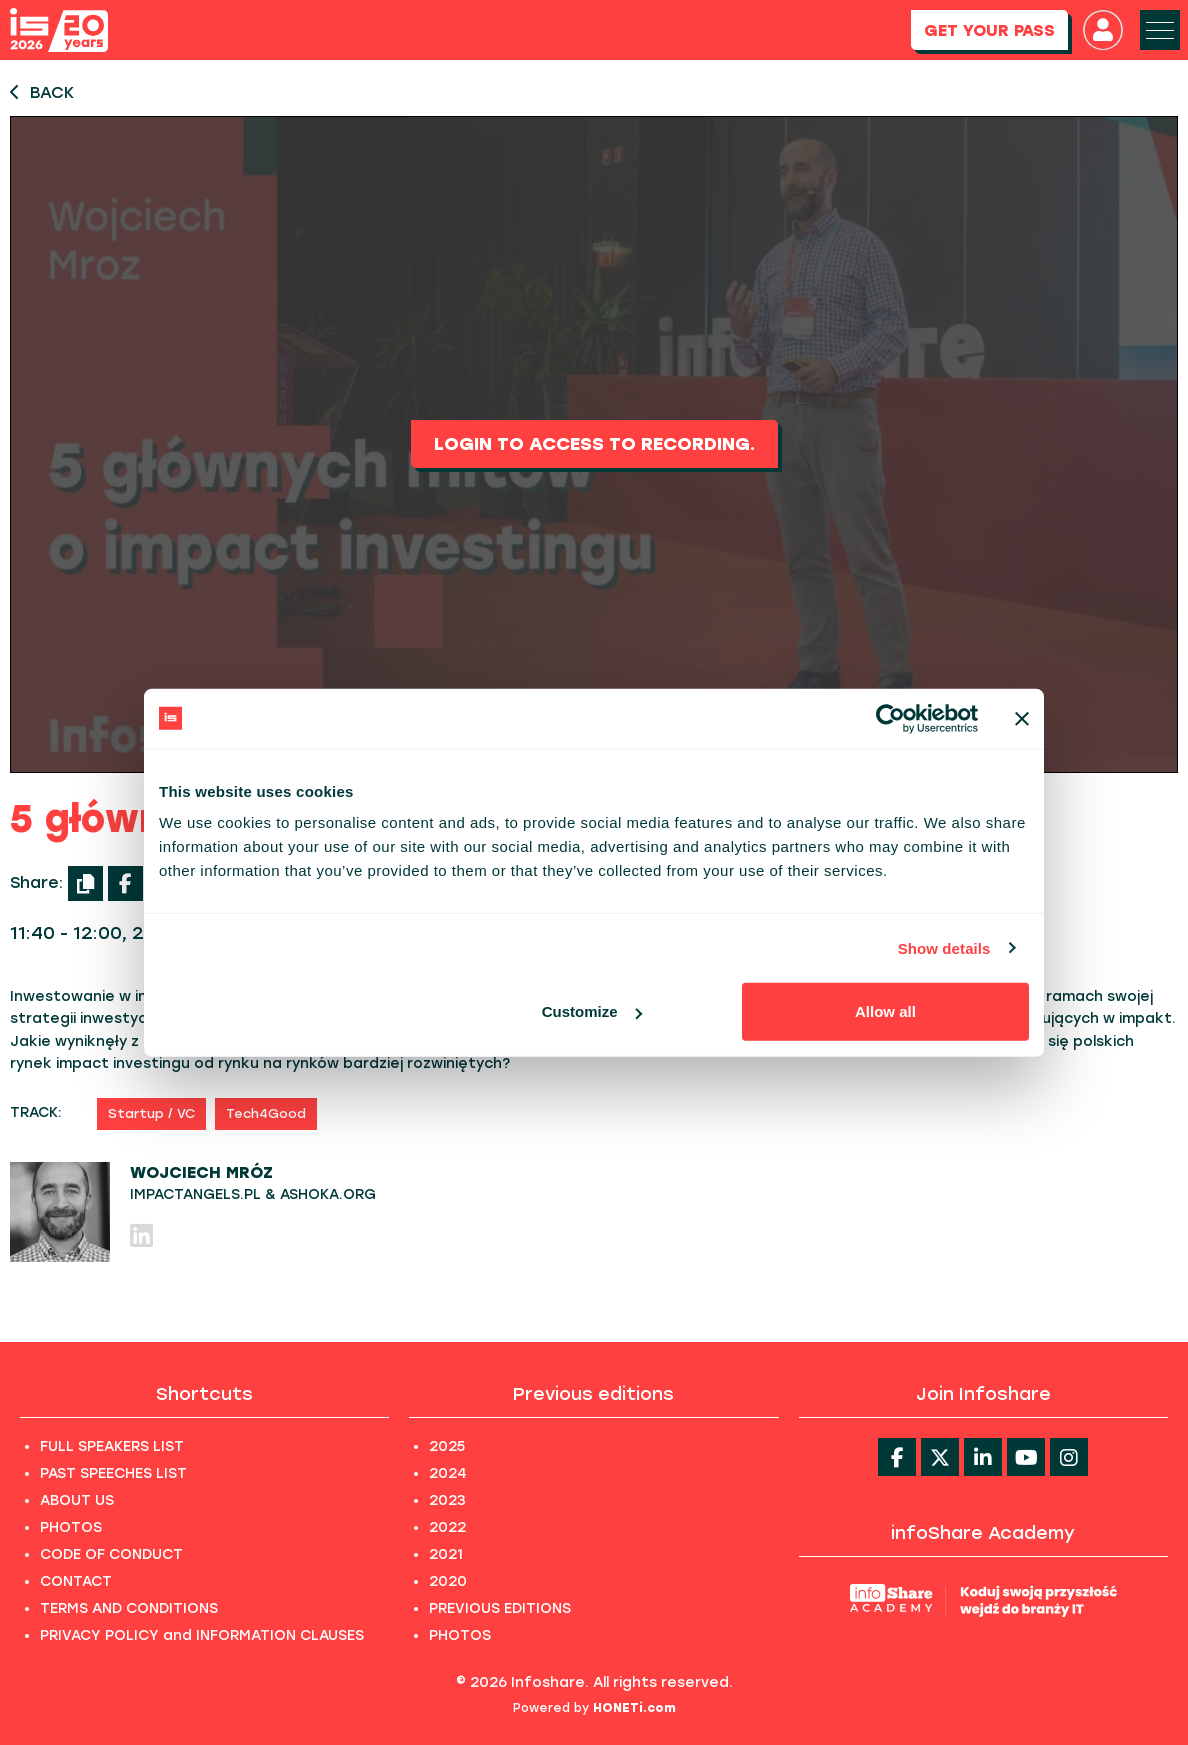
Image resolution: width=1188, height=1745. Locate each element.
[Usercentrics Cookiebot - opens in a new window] (890, 718)
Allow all (885, 1011)
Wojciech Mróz (201, 1172)
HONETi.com (634, 1708)
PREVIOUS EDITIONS (500, 1608)
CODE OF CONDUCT (111, 1554)
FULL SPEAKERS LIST (112, 1446)
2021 (446, 1554)
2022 (447, 1527)
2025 (447, 1446)
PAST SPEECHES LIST (113, 1473)
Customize (592, 1011)
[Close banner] (1022, 718)
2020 (448, 1581)
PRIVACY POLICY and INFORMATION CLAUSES (202, 1635)
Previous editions (593, 1394)
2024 (448, 1473)
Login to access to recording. (594, 444)
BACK (42, 92)
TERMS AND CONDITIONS (129, 1608)
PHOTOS (71, 1527)
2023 (447, 1500)
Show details (944, 947)
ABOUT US (77, 1500)
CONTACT (76, 1581)
